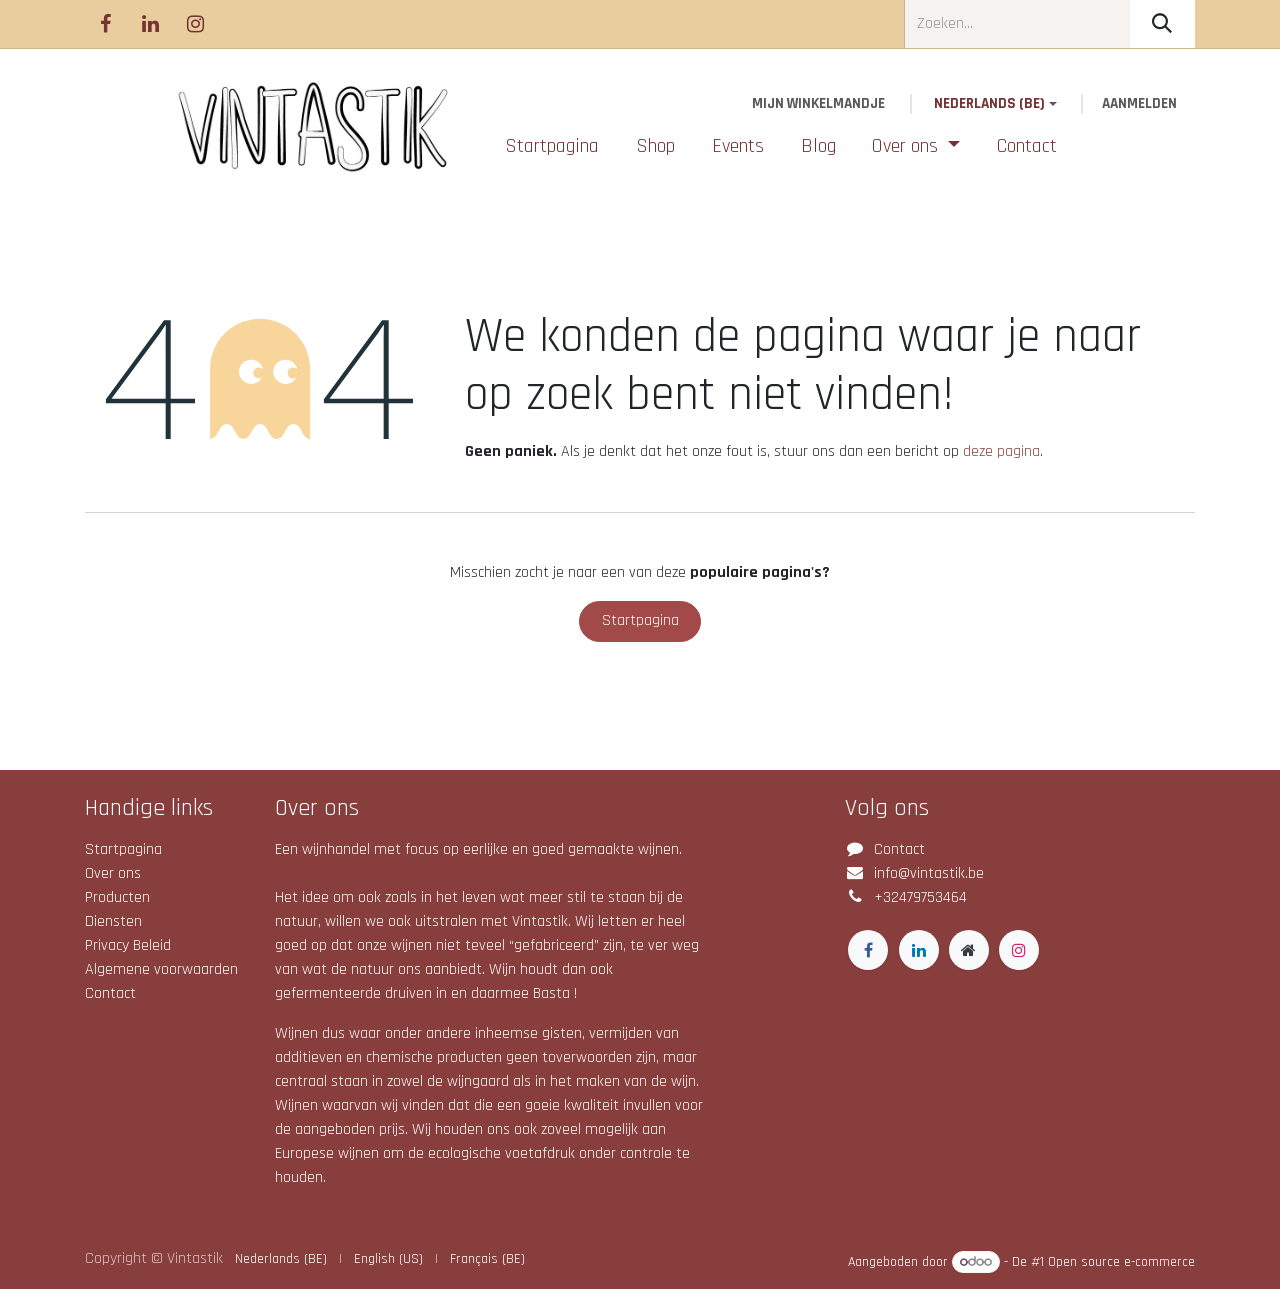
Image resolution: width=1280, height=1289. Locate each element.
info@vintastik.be (929, 873)
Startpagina (640, 620)
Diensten (113, 921)
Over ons (113, 873)
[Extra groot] (969, 950)
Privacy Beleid (128, 945)
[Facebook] (105, 24)
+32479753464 (920, 897)
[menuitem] (552, 146)
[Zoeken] (1162, 24)
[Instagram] (195, 24)
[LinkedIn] (150, 24)
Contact (110, 993)
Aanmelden (1139, 103)
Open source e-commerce (1121, 1262)
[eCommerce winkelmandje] (819, 104)
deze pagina (1001, 451)
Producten (117, 897)
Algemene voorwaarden (161, 969)
